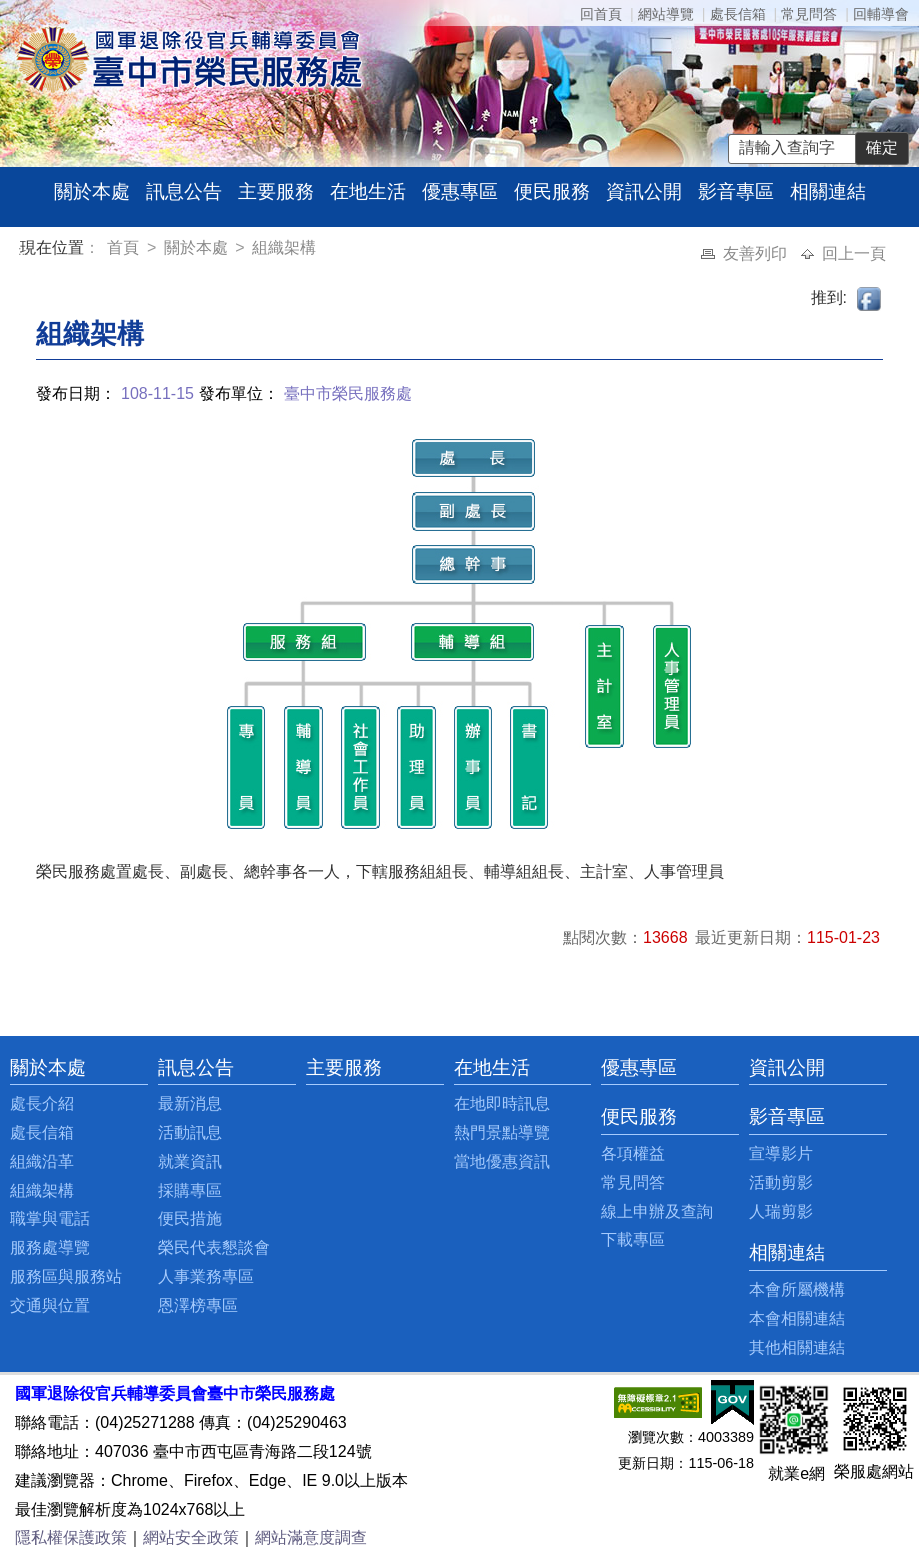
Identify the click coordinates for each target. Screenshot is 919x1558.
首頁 (125, 247)
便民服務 (552, 191)
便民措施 (190, 1218)
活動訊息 (190, 1132)
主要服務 (276, 191)
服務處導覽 (50, 1247)
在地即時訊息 (502, 1103)
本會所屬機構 (797, 1289)
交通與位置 (50, 1305)
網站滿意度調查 (311, 1537)
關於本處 (92, 191)
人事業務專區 (206, 1276)
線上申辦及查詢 (657, 1211)
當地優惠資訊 (502, 1161)
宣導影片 (781, 1153)
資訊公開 (644, 191)
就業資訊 (190, 1161)
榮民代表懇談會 (214, 1247)
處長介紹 (42, 1103)
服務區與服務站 (66, 1276)
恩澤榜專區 (198, 1305)
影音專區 (736, 191)
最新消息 (190, 1103)
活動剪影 (781, 1182)
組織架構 (284, 247)
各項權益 (633, 1153)
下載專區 (633, 1239)
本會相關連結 (797, 1318)
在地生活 (368, 191)
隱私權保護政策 (71, 1537)
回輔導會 (881, 14)
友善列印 (757, 253)
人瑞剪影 (781, 1211)
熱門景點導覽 (502, 1132)
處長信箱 (738, 14)
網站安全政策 (191, 1537)
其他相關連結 (797, 1347)
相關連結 (828, 191)
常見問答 (809, 14)
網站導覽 (666, 14)
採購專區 (190, 1190)
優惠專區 (460, 191)
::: (23, 250)
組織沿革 (42, 1161)
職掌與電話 (50, 1218)
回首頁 (601, 14)
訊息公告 (184, 191)
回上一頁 (854, 253)
